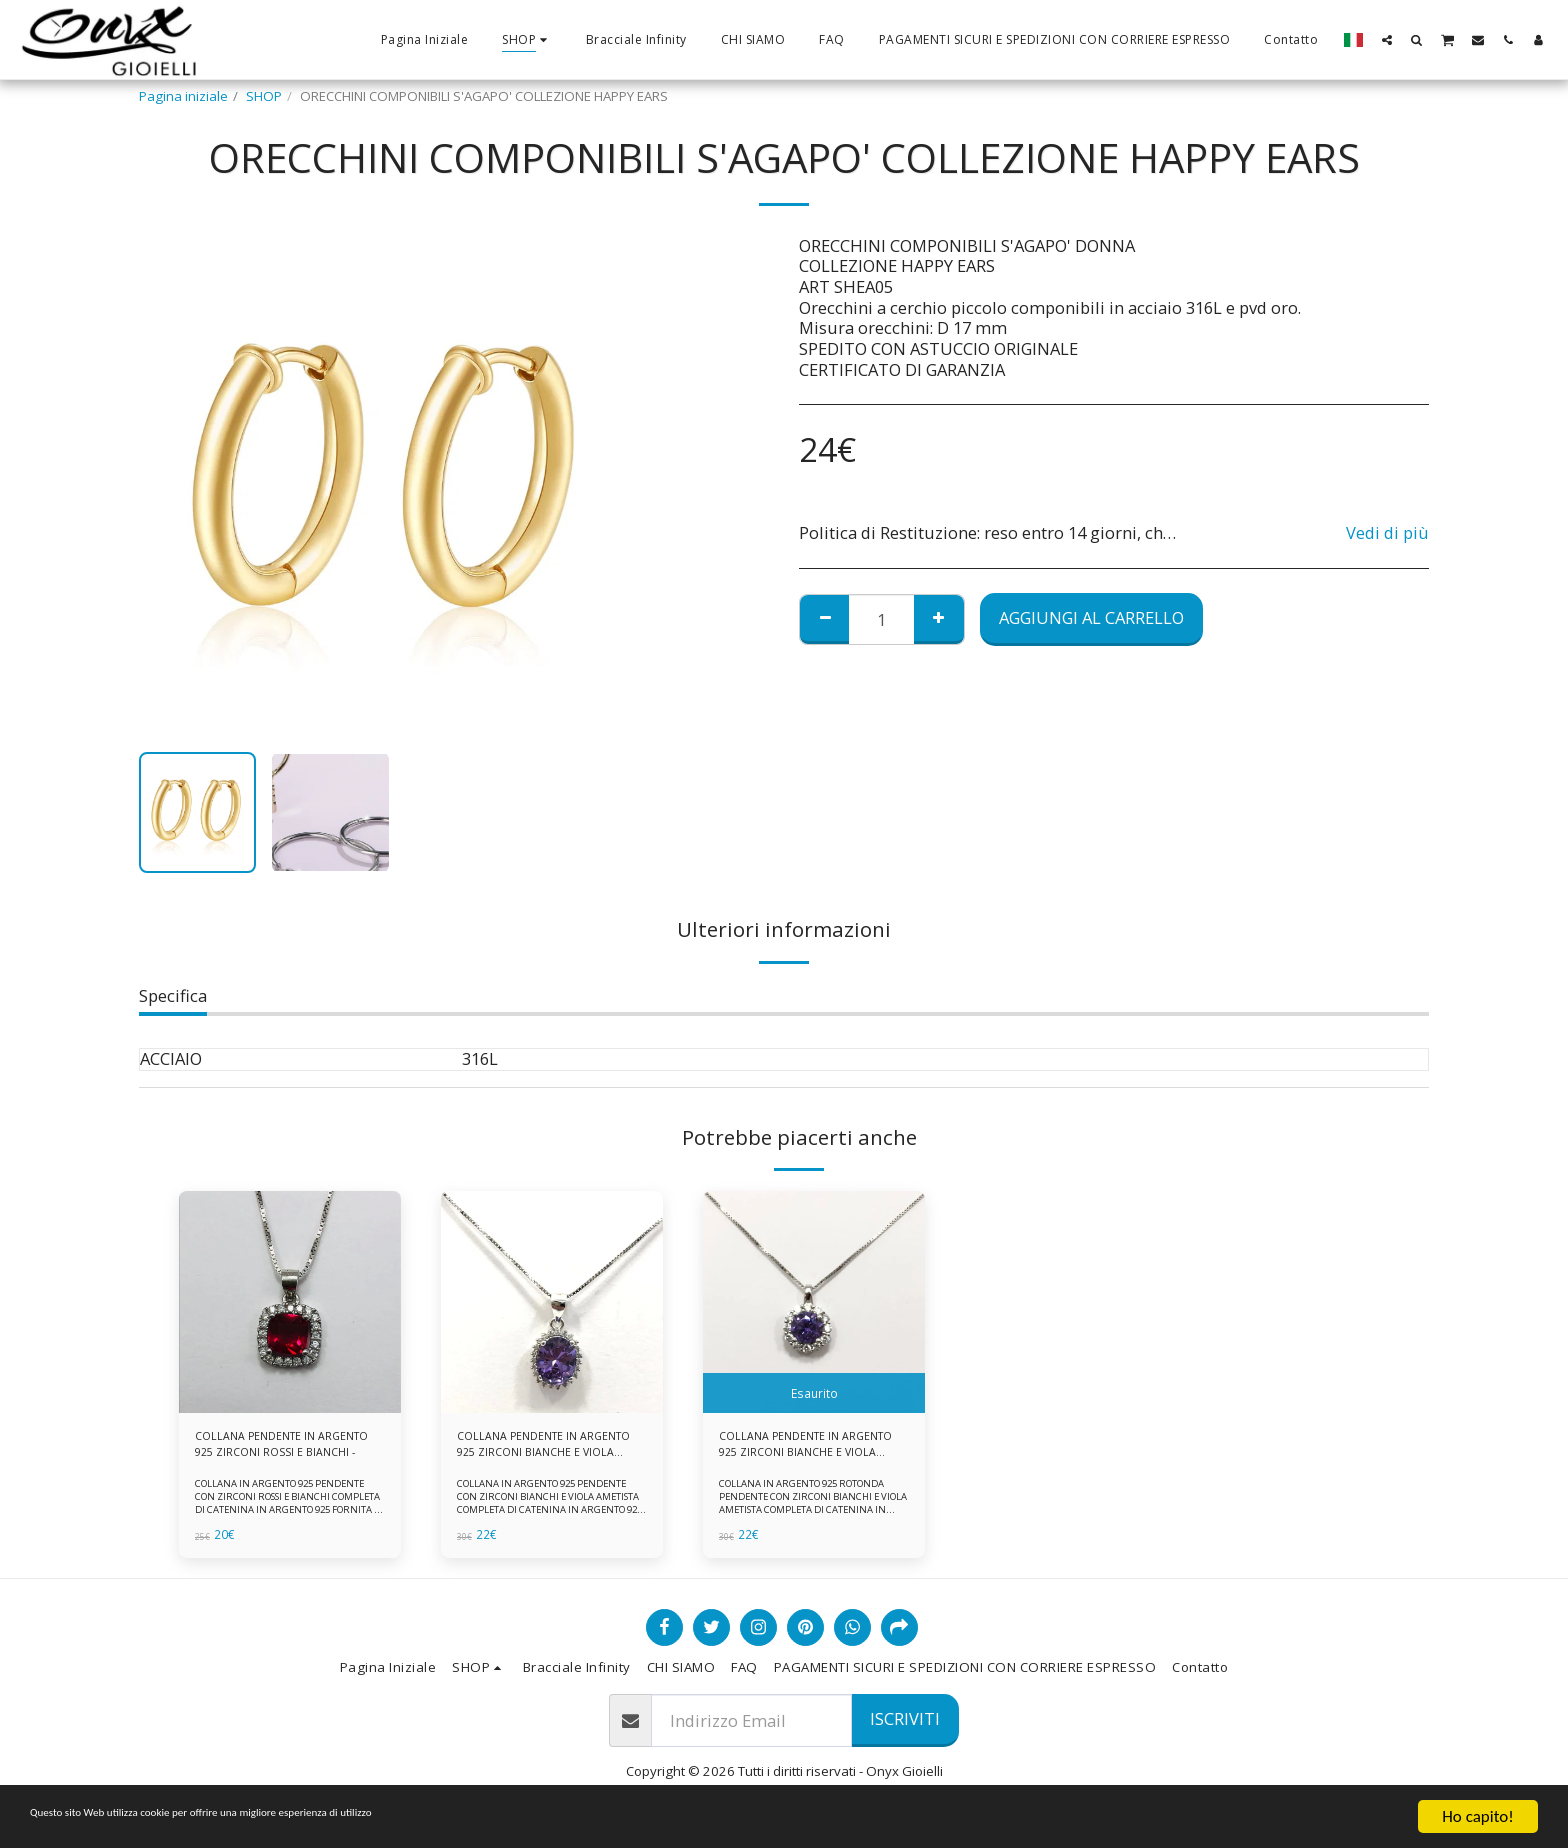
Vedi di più (1387, 533)
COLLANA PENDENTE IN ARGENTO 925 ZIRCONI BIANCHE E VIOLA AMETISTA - (804, 1449)
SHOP (264, 96)
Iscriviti (905, 1726)
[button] (1387, 39)
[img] (290, 1302)
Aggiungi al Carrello (1091, 617)
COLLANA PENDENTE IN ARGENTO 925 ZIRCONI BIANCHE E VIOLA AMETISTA (538, 1449)
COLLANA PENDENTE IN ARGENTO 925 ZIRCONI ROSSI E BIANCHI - (285, 1449)
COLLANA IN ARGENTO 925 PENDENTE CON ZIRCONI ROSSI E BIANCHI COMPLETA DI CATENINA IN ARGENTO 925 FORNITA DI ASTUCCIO (288, 1511)
